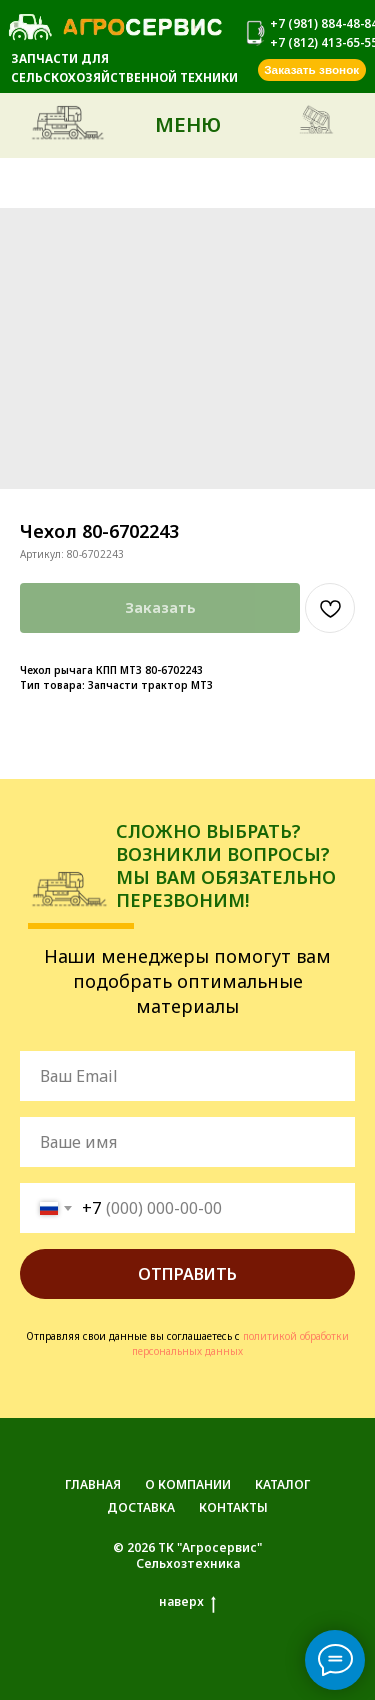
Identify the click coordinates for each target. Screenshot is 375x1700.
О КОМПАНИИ (188, 1484)
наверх (187, 1602)
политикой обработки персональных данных (240, 1343)
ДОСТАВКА (141, 1507)
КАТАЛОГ (282, 1484)
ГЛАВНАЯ (93, 1484)
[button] (312, 70)
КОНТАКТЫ (233, 1507)
